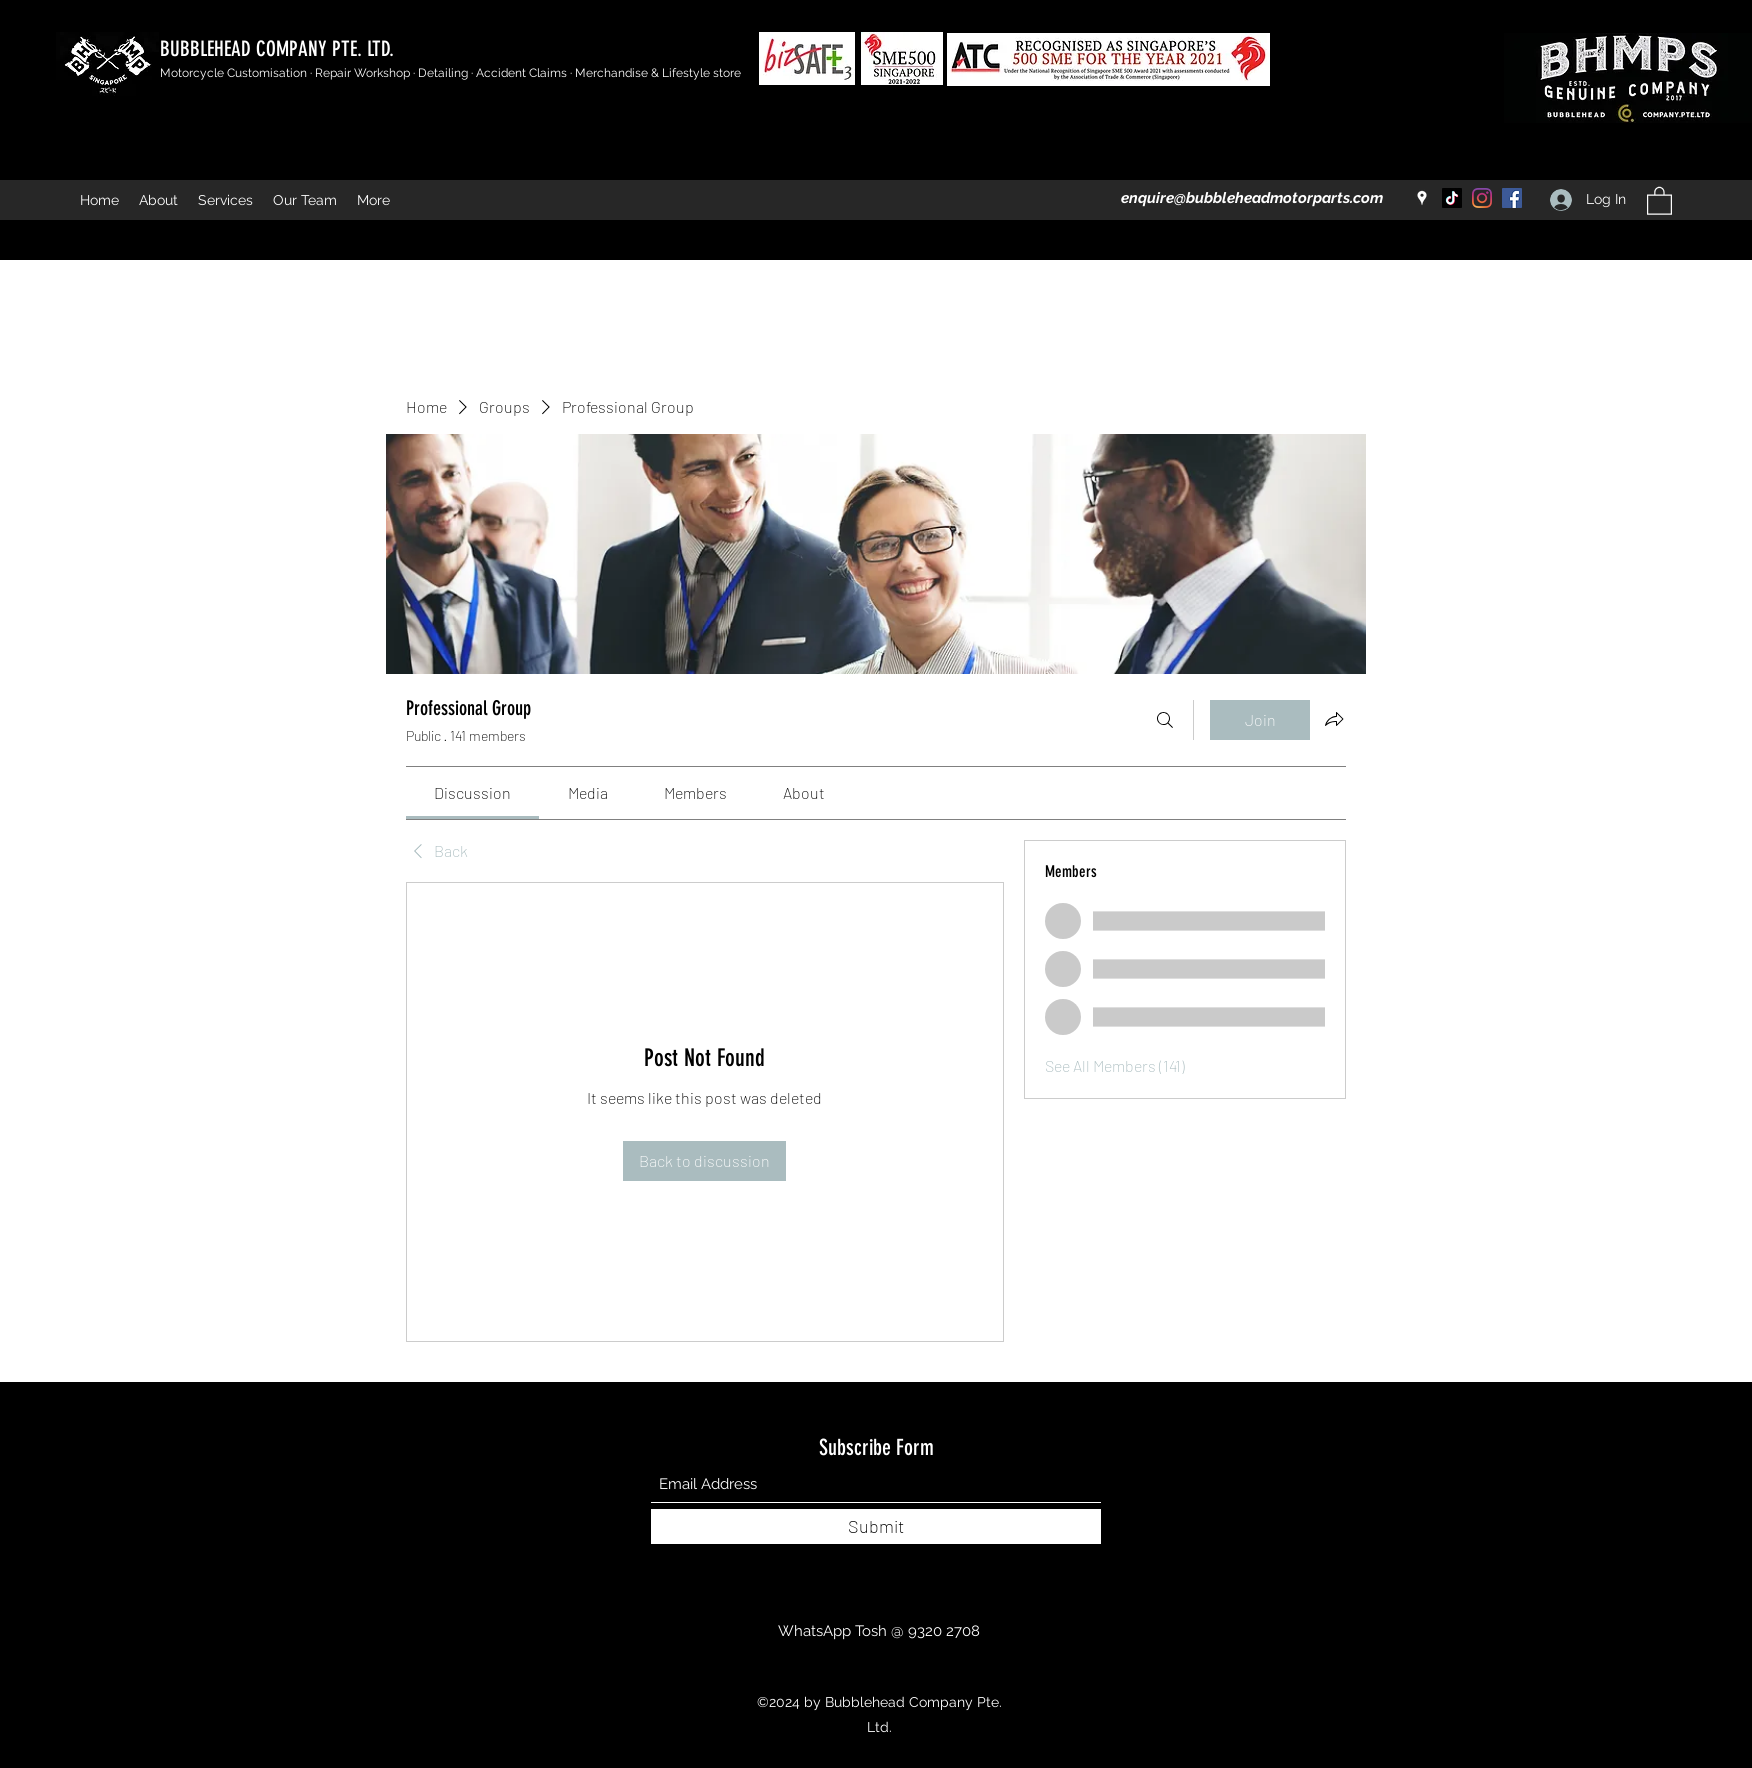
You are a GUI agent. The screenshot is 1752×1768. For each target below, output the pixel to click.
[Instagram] (1482, 198)
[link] (472, 792)
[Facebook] (1512, 198)
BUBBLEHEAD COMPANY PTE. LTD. (277, 48)
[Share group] (1334, 719)
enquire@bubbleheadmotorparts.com (1252, 198)
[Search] (1165, 720)
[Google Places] (1422, 198)
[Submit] (876, 1526)
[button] (1659, 200)
